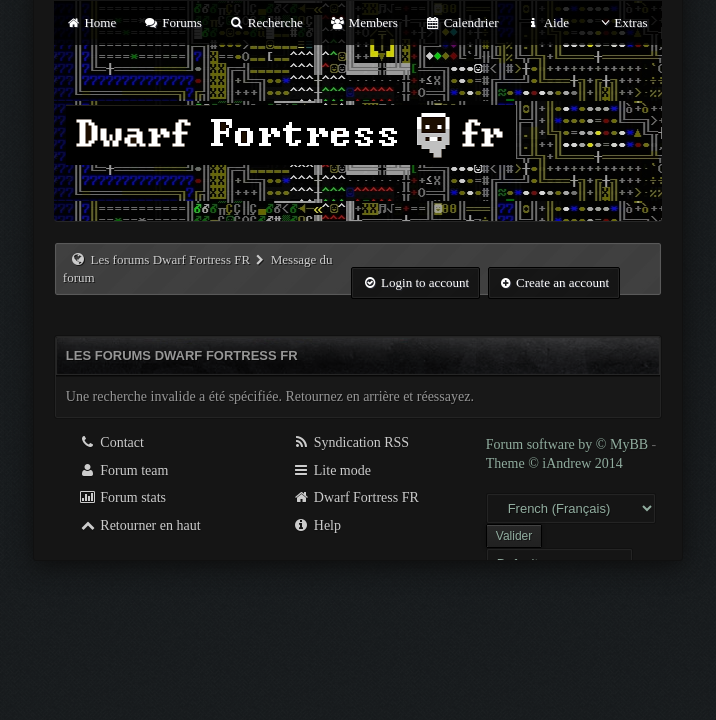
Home (91, 22)
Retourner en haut (140, 525)
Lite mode (331, 470)
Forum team (124, 470)
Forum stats (122, 497)
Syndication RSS (350, 442)
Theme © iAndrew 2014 (554, 463)
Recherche (266, 22)
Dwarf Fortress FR (355, 497)
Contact (111, 442)
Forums (173, 22)
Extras (621, 22)
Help (316, 525)
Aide (547, 22)
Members (364, 22)
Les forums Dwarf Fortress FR (171, 259)
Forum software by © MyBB (569, 444)
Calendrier (462, 22)
